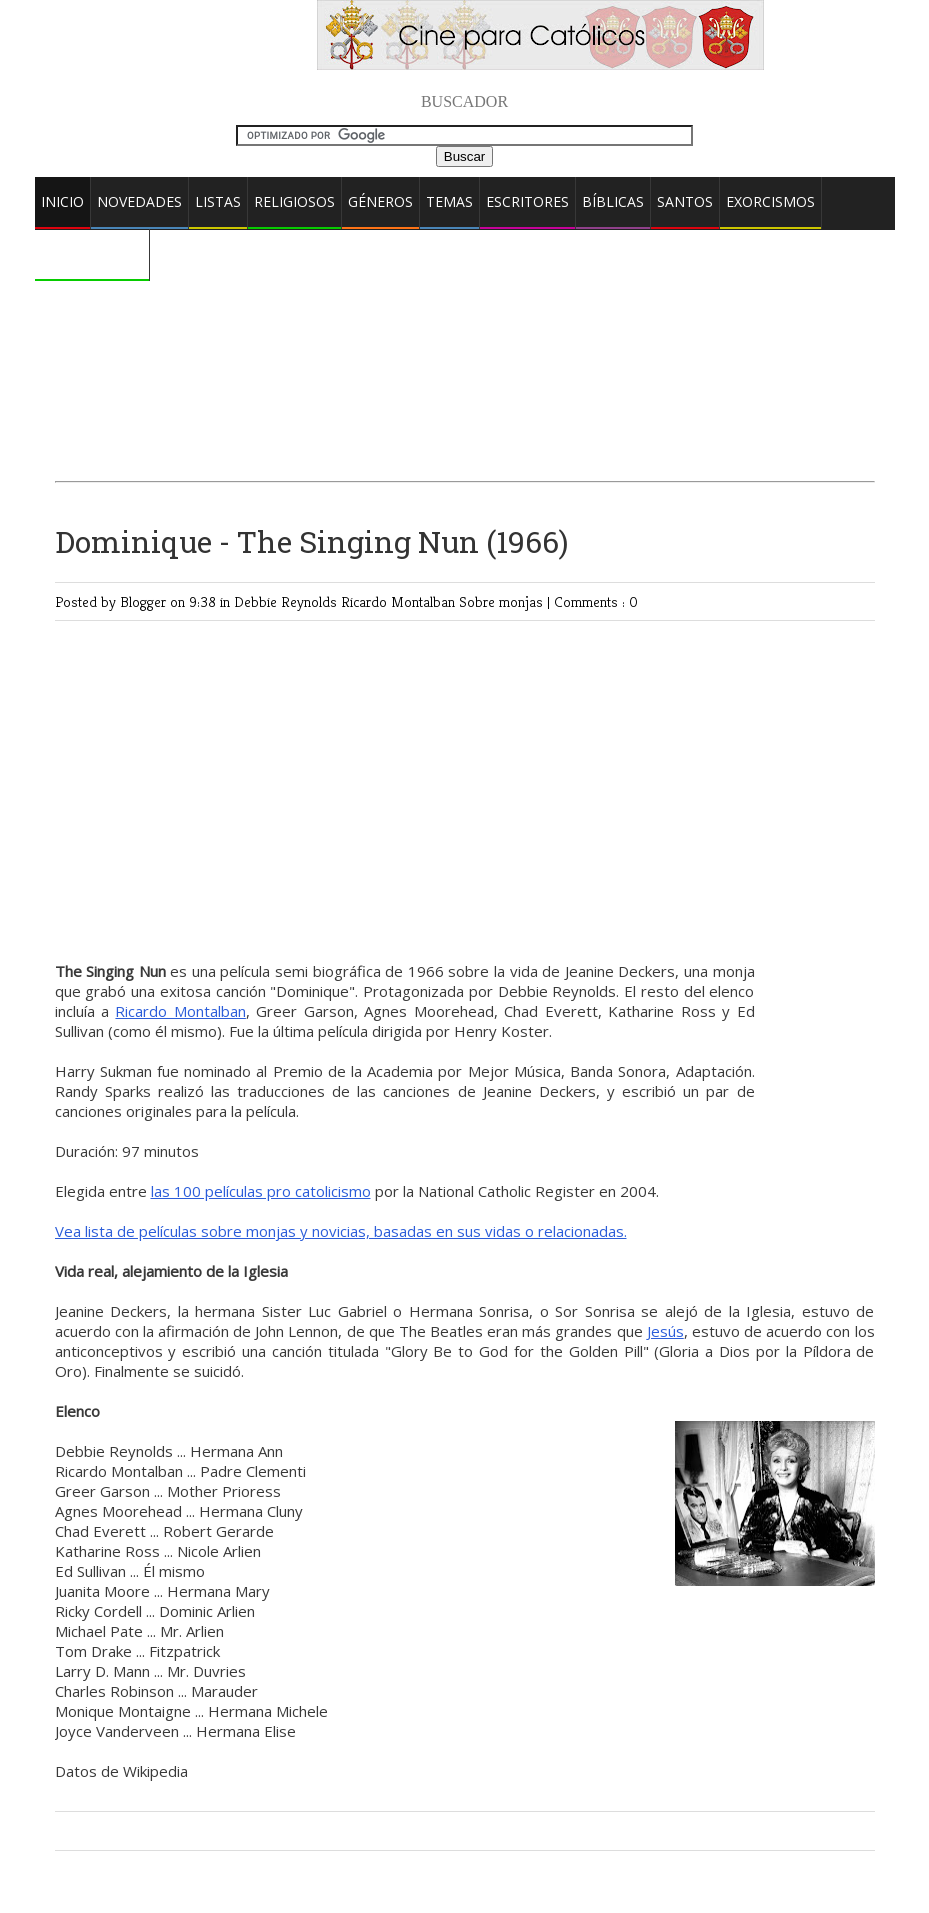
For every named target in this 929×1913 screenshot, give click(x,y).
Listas (218, 201)
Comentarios (92, 253)
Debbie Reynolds (287, 601)
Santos (685, 201)
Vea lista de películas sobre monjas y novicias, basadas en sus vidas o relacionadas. (341, 1231)
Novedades (139, 201)
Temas (449, 201)
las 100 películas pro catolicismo (261, 1191)
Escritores (527, 201)
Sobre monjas (503, 601)
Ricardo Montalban (400, 601)
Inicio (62, 201)
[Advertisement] (465, 304)
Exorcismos (770, 201)
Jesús (665, 1331)
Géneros (380, 201)
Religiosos (294, 201)
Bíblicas (613, 201)
